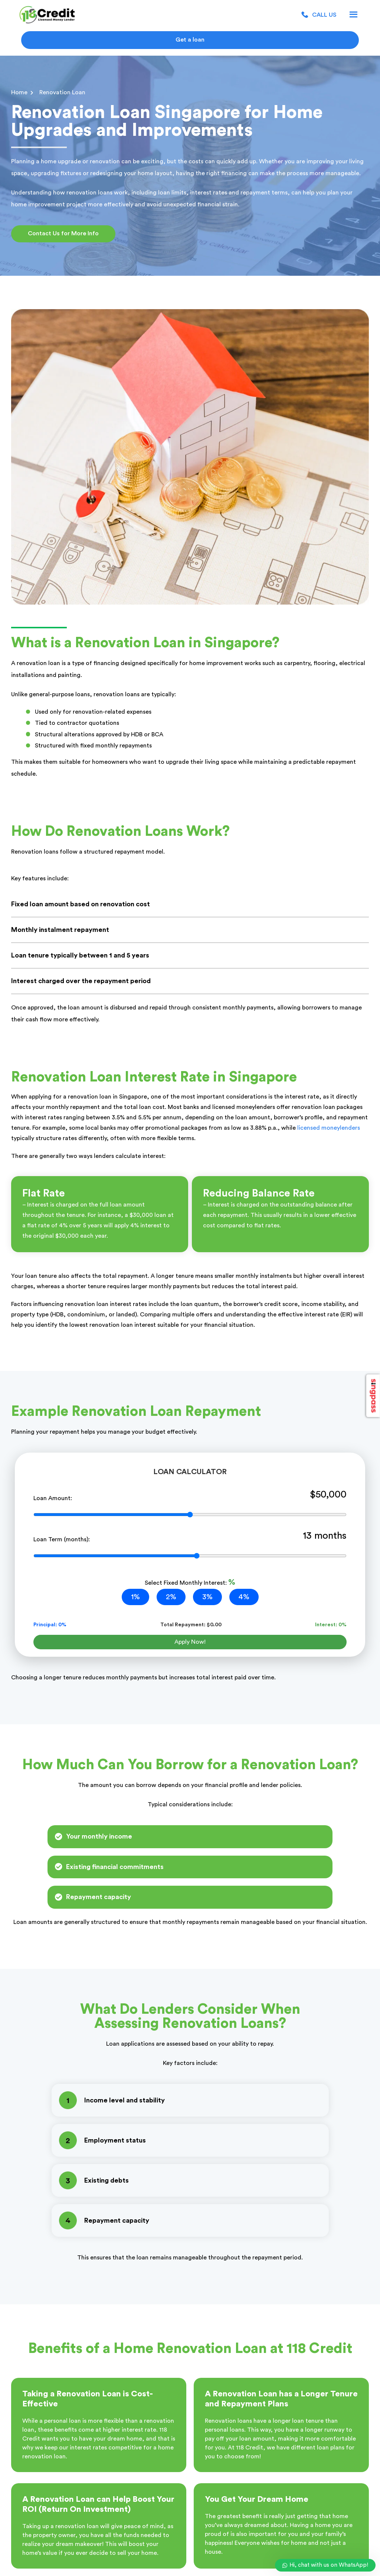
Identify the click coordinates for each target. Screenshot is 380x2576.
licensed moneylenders (328, 1128)
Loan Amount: (190, 1497)
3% (207, 1597)
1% (135, 1597)
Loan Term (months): (190, 1539)
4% (244, 1597)
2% (171, 1597)
